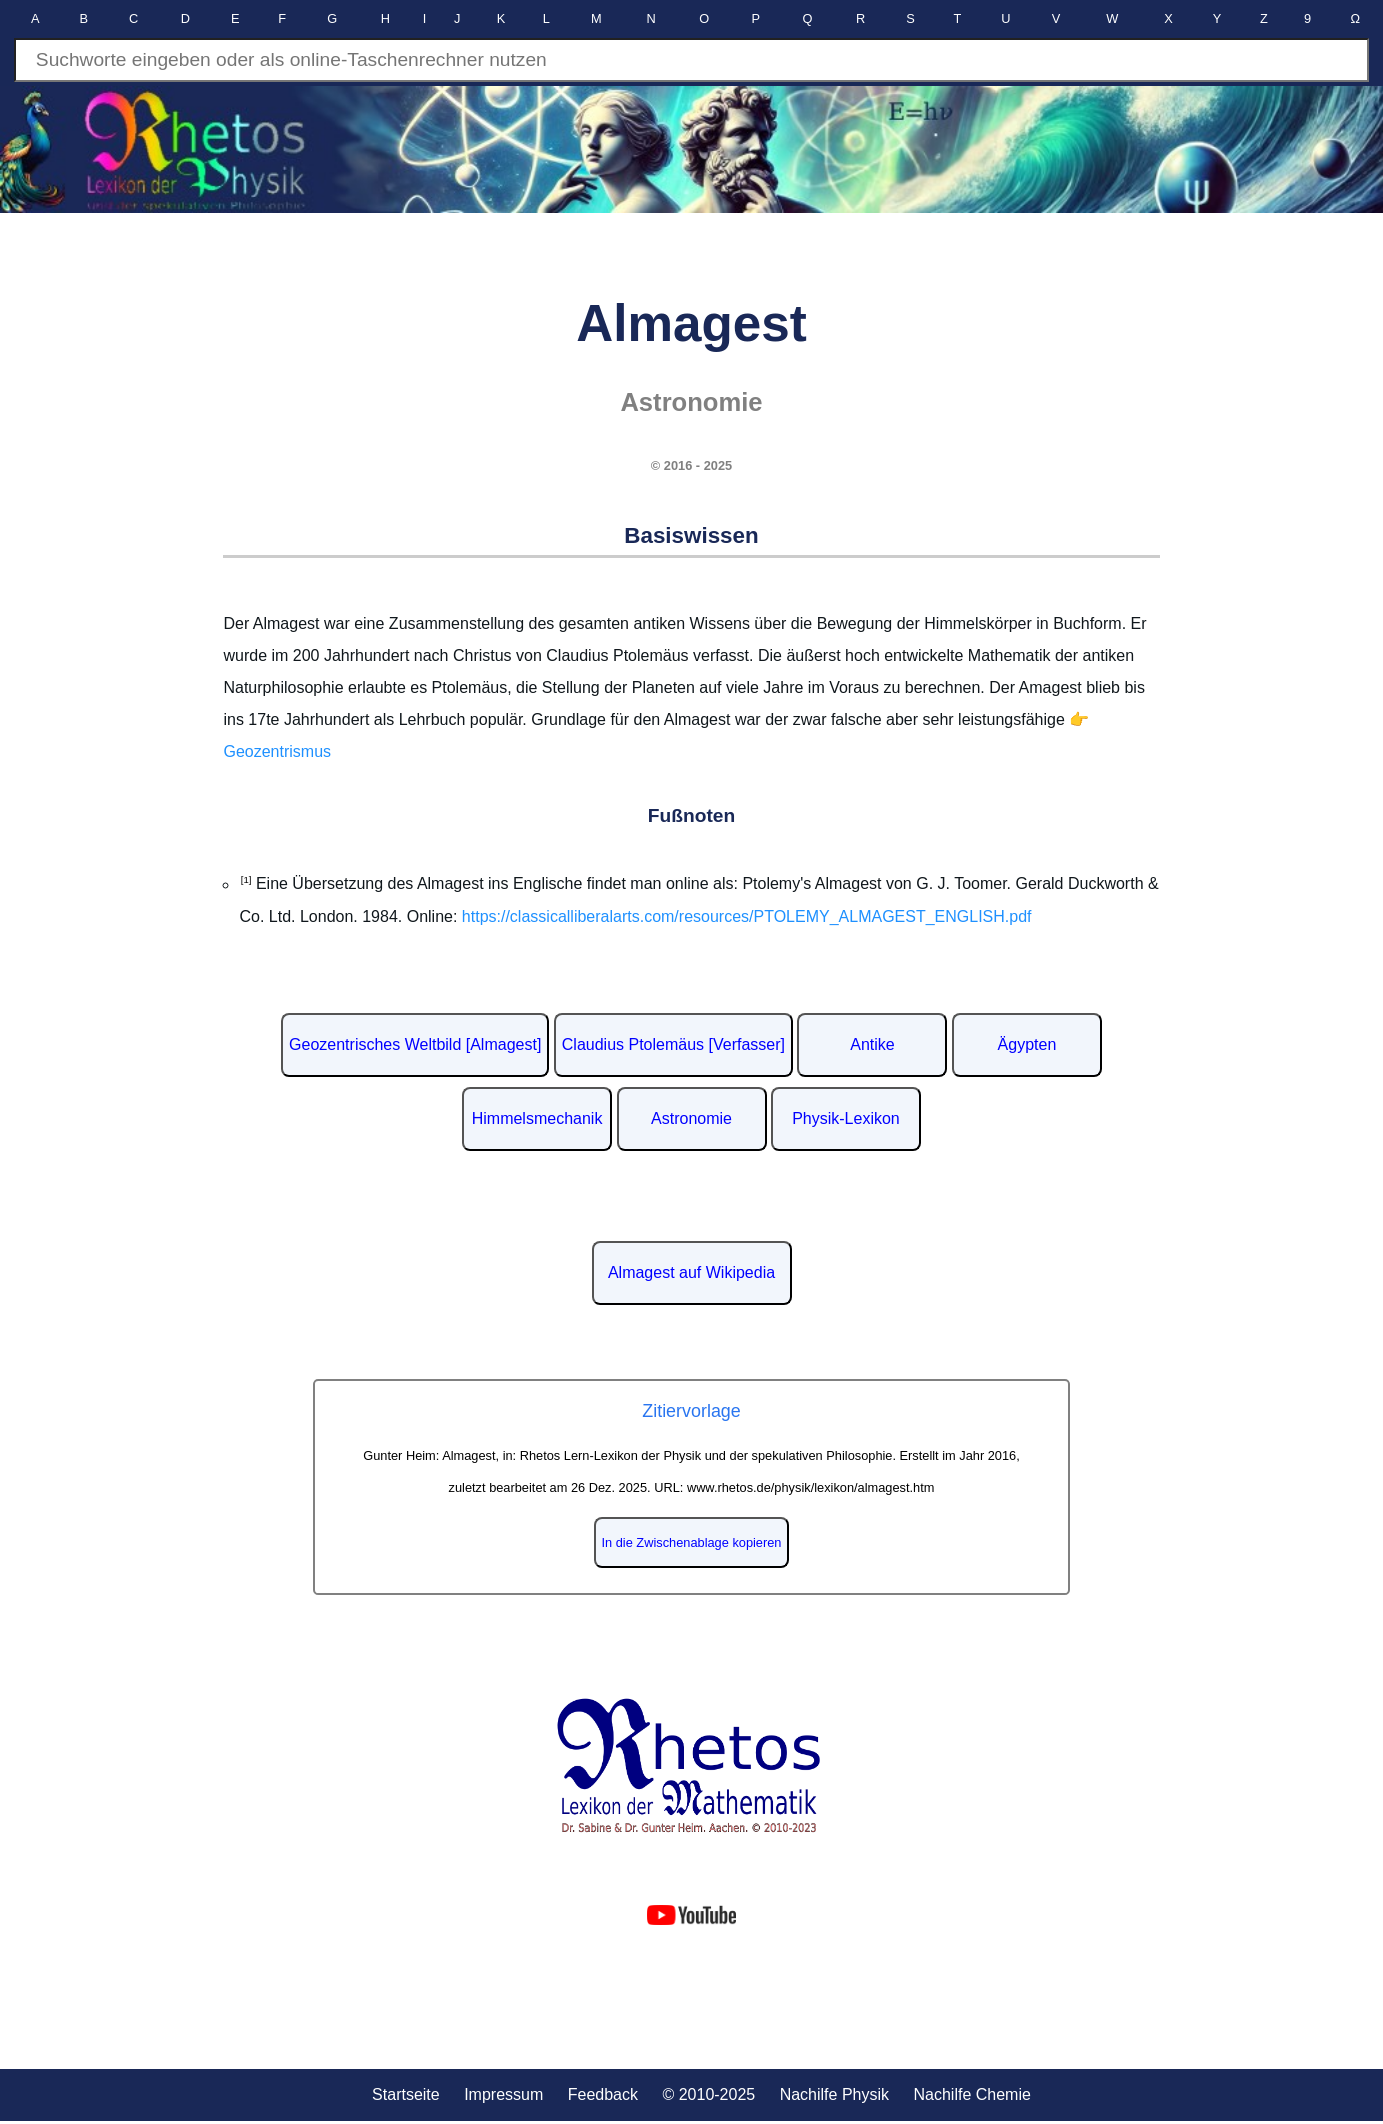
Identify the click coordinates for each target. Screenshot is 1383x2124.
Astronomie (691, 1118)
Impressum (503, 2094)
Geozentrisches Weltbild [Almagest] (415, 1044)
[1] (245, 879)
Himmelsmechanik (537, 1118)
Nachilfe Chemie (971, 2094)
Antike (872, 1044)
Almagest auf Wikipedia (691, 1272)
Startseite (406, 2094)
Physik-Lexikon (846, 1118)
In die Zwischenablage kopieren (692, 1542)
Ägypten (1027, 1044)
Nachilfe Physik (834, 2094)
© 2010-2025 (708, 2094)
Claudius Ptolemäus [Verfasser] (673, 1044)
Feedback (603, 2094)
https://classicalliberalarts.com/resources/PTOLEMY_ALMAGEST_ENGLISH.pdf (747, 916)
